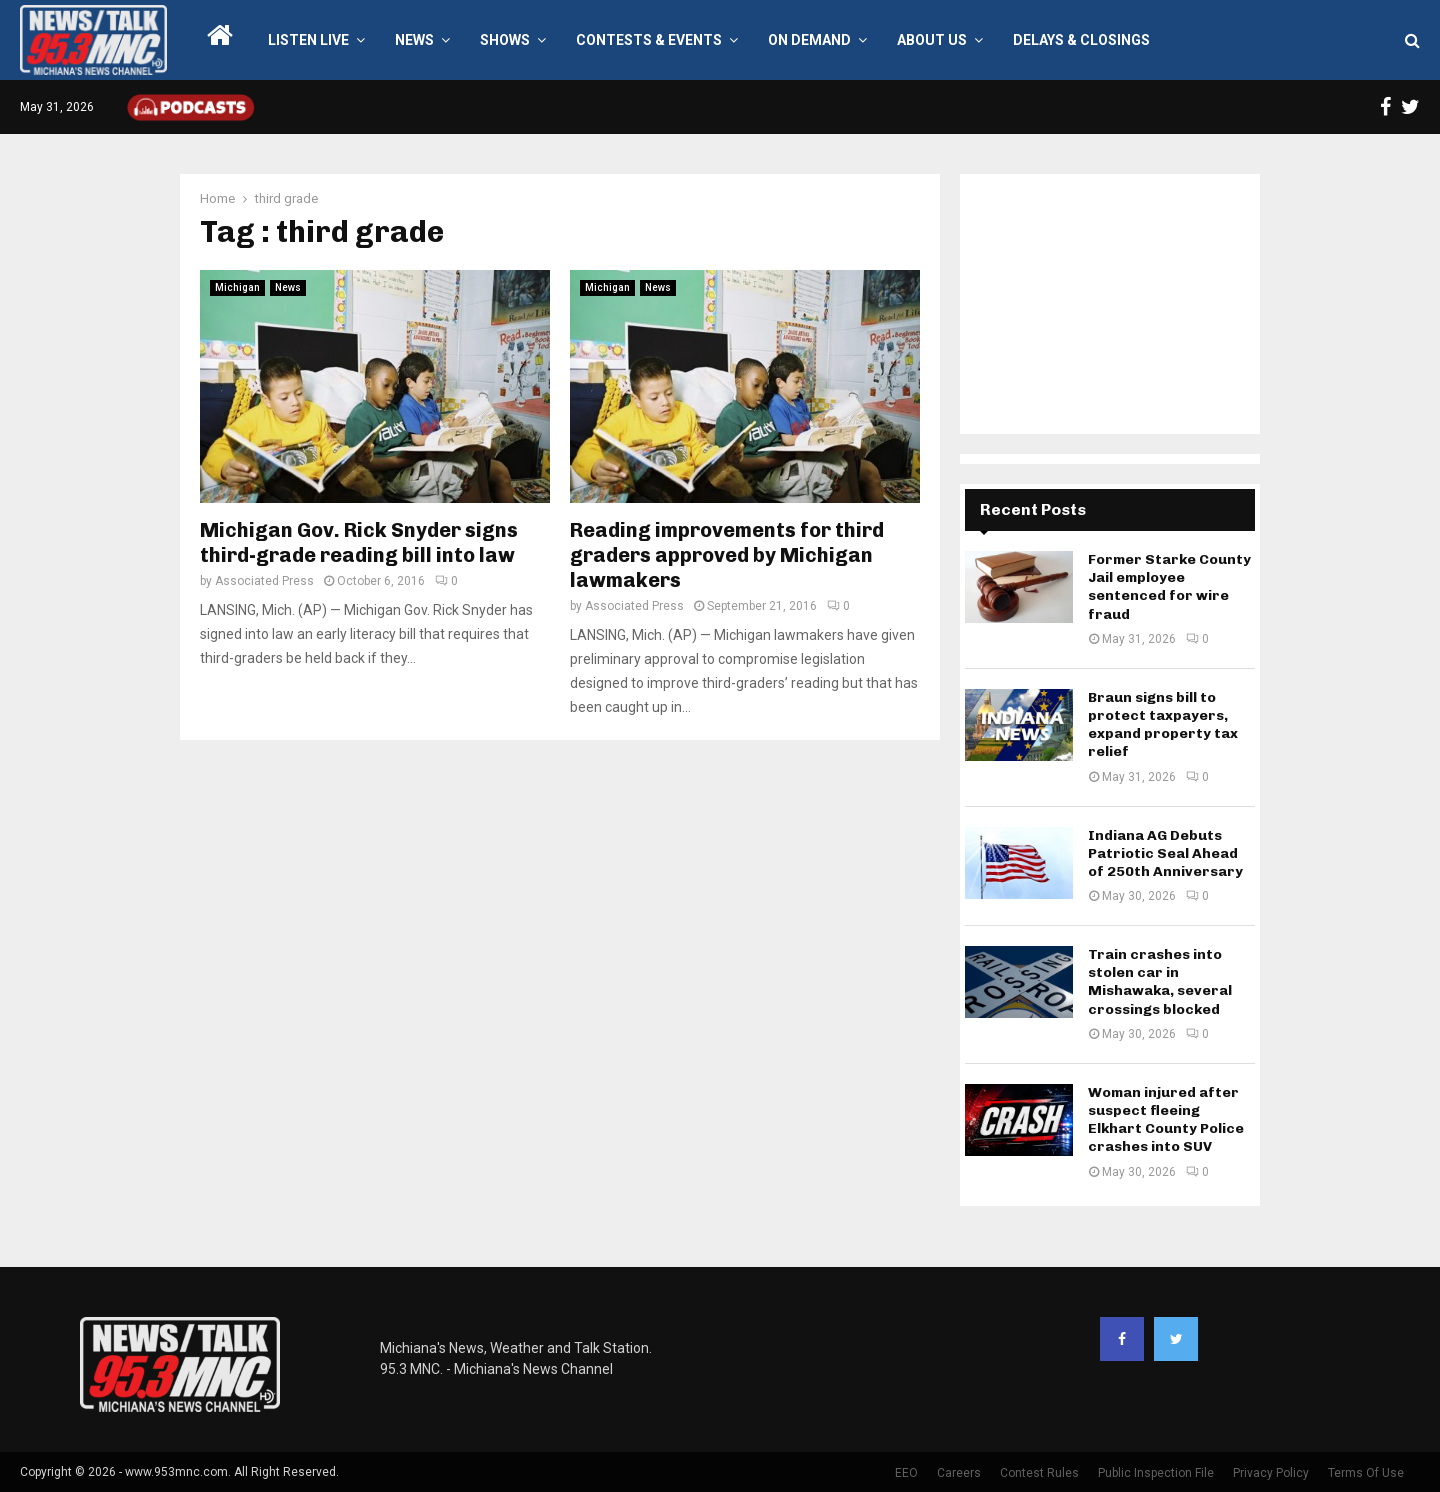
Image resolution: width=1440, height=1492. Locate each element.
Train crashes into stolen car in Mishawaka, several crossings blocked (1160, 982)
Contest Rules (1039, 1473)
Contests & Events (649, 40)
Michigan (237, 287)
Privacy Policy (1271, 1473)
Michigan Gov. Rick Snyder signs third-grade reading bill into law (359, 542)
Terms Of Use (1366, 1473)
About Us (932, 40)
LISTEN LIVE (308, 40)
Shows (505, 40)
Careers (959, 1473)
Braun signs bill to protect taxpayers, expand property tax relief (1163, 725)
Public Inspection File (1156, 1473)
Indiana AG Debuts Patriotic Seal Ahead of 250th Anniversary (1165, 853)
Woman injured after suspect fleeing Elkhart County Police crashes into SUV (1166, 1120)
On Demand (809, 40)
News (414, 40)
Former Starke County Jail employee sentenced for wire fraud (1169, 587)
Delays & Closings (1081, 40)
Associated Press (264, 581)
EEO (906, 1473)
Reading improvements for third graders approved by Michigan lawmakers (727, 555)
